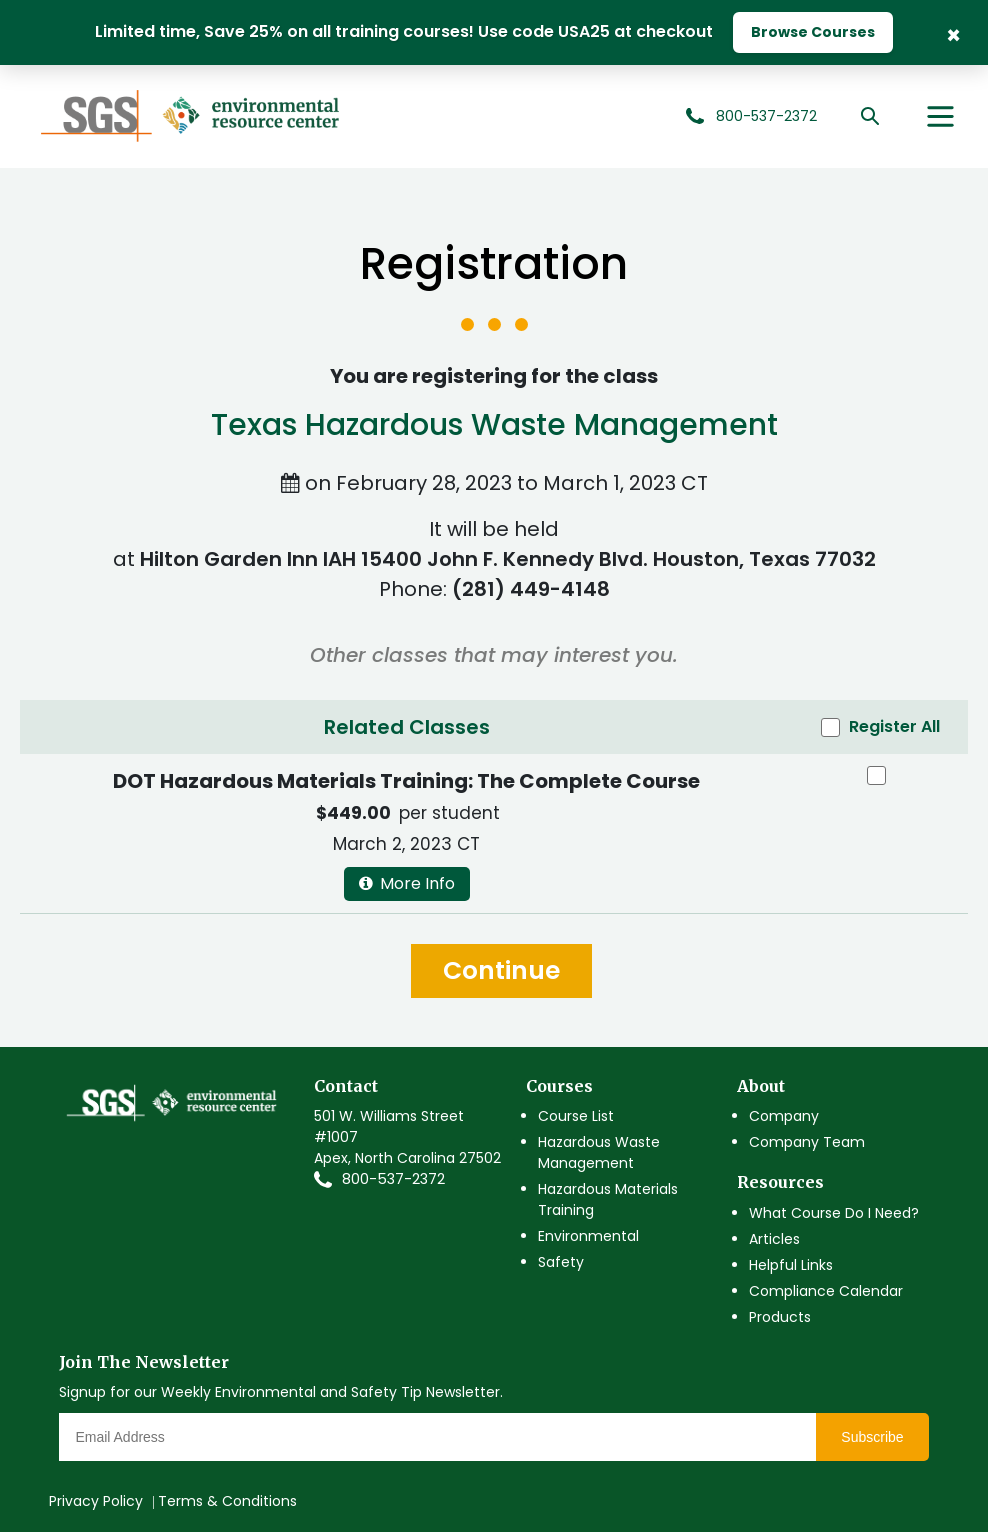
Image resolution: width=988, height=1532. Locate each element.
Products (780, 1317)
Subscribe (872, 1437)
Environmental (588, 1236)
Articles (774, 1239)
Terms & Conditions (227, 1501)
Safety (561, 1262)
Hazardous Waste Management (599, 1152)
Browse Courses (813, 32)
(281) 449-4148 (531, 589)
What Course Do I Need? (834, 1213)
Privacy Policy (96, 1501)
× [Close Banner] (953, 33)
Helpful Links (791, 1265)
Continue (501, 970)
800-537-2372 (393, 1179)
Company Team (807, 1142)
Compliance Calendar (826, 1291)
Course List (576, 1116)
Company (784, 1116)
